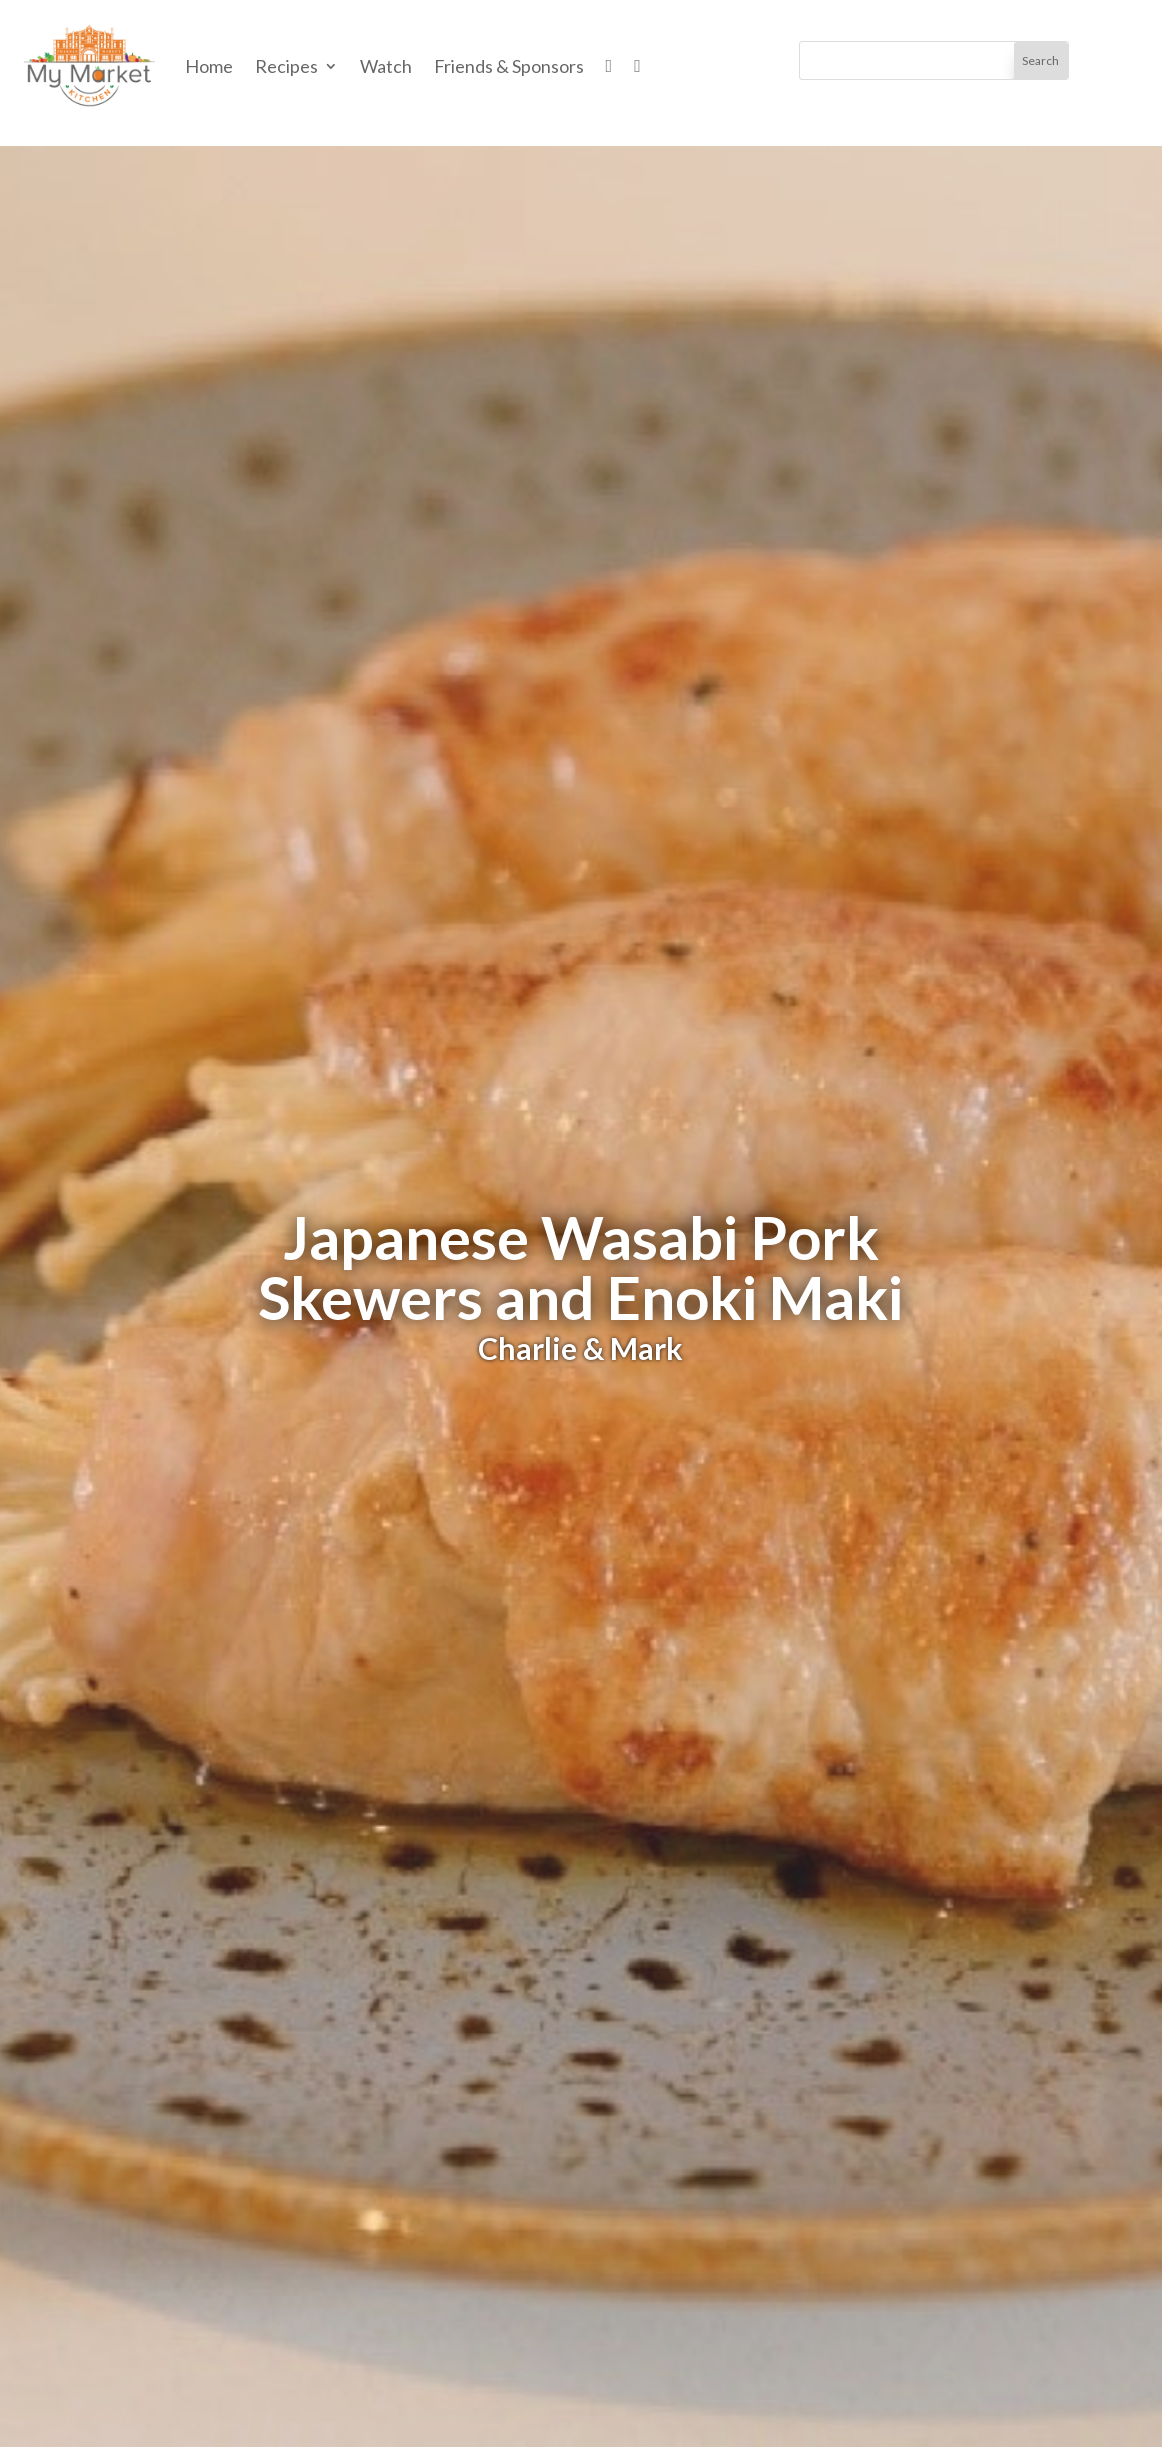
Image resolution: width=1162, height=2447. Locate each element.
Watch (386, 66)
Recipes (286, 66)
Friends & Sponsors (509, 66)
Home (209, 66)
